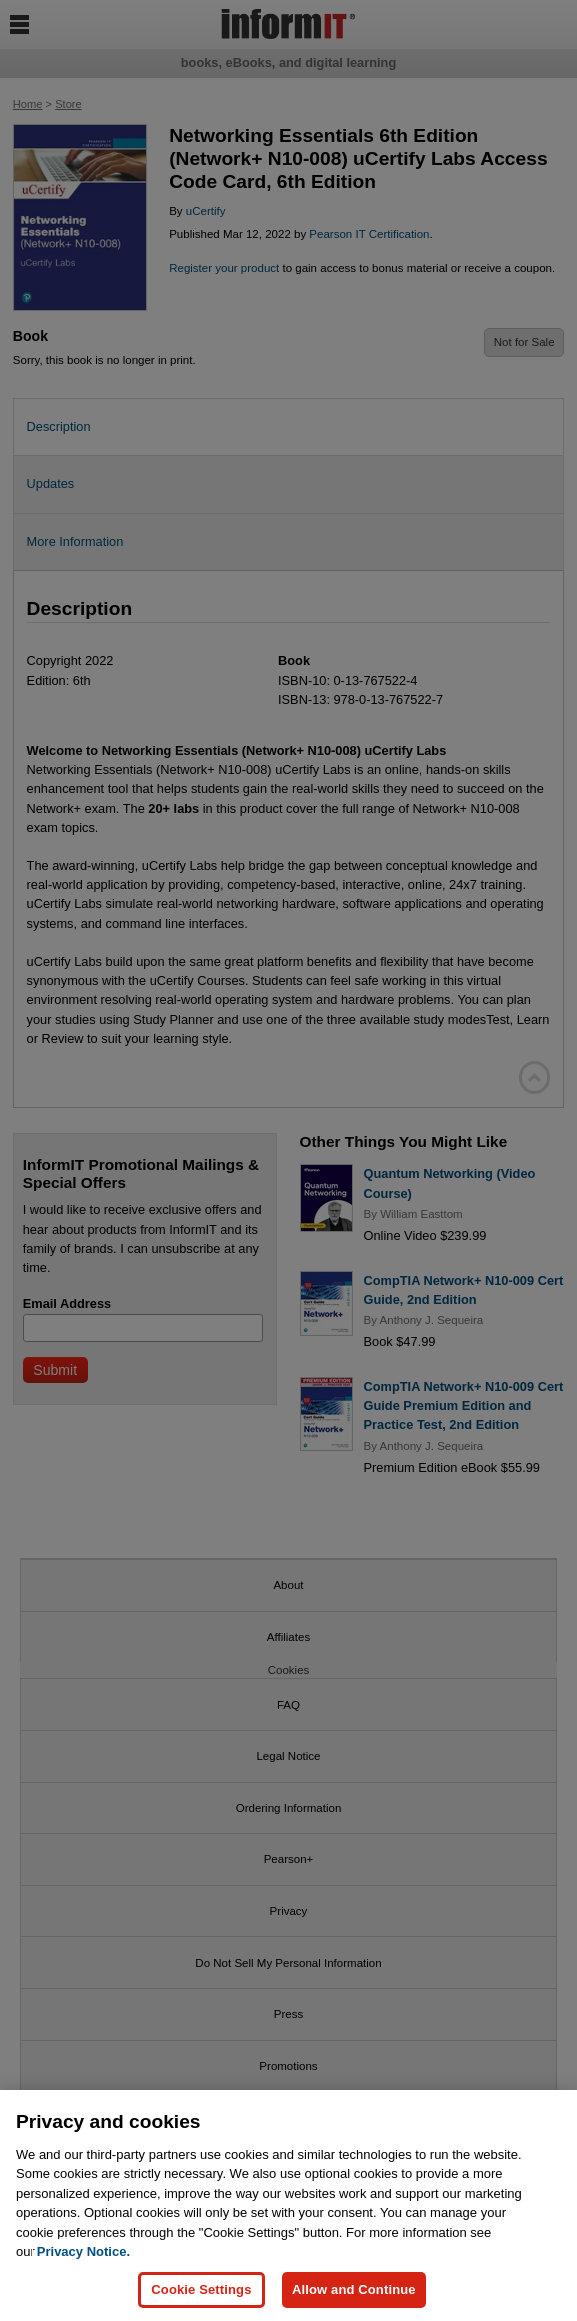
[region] (288, 2205)
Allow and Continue (354, 2289)
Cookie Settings (201, 2289)
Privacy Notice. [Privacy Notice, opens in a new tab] (83, 2251)
